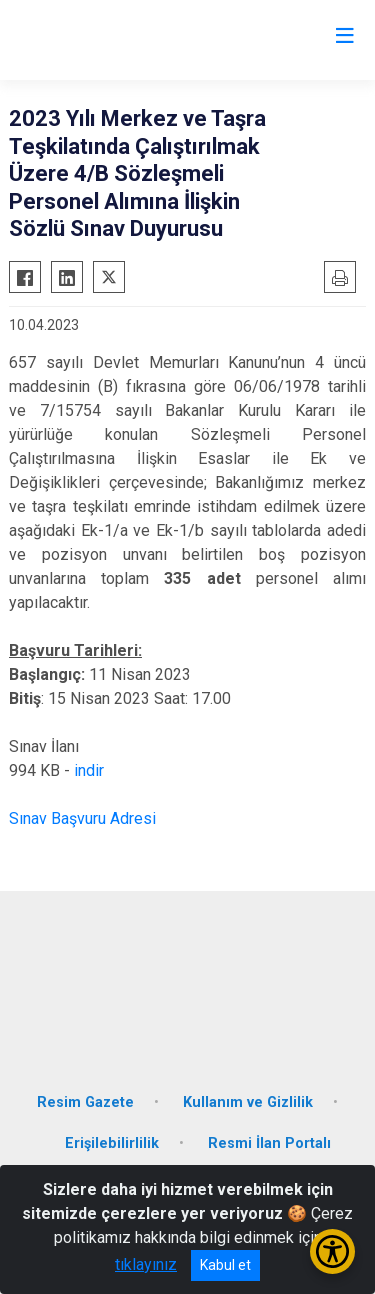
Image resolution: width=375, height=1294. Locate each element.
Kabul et (225, 1265)
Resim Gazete (85, 1102)
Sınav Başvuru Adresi (82, 818)
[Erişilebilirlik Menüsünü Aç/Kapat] (332, 1251)
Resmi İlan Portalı (269, 1143)
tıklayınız (146, 1264)
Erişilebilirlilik (112, 1143)
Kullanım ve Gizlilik (248, 1102)
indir (89, 770)
